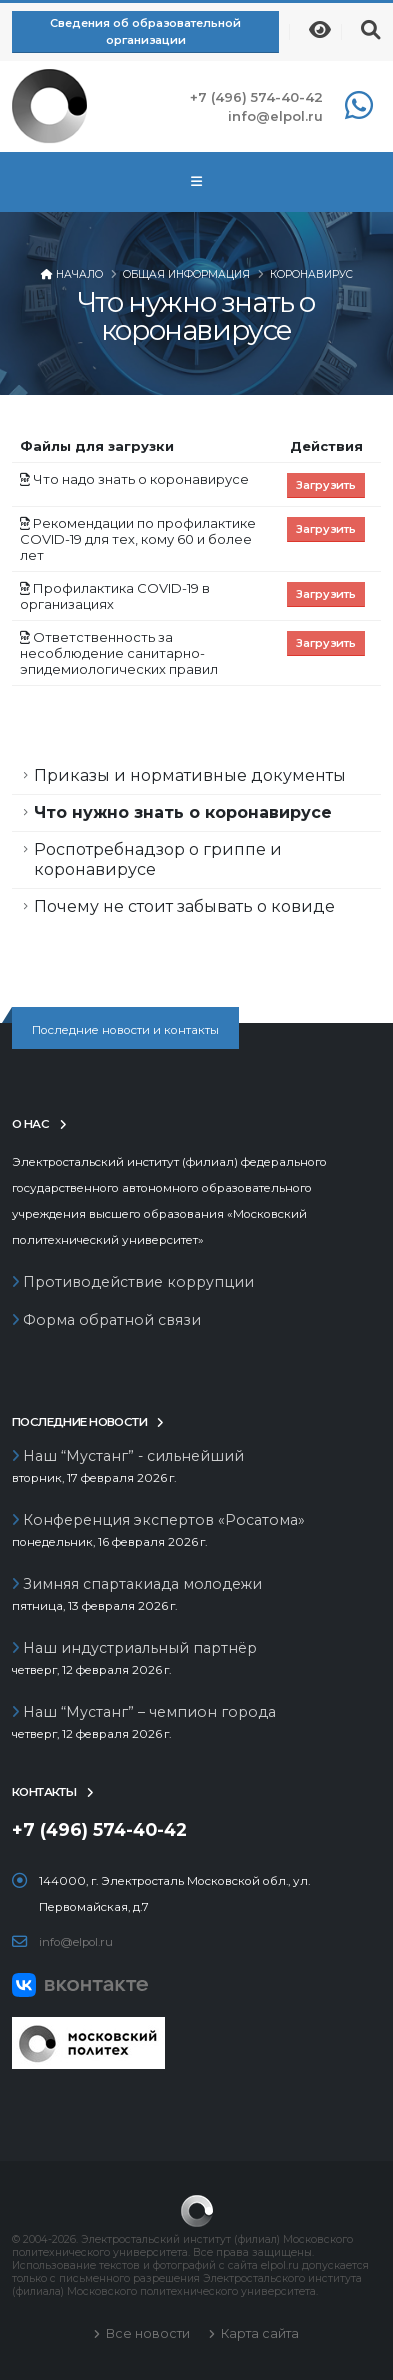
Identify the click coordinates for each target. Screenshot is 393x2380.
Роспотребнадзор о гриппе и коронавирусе (158, 859)
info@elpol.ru (275, 116)
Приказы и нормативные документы (190, 775)
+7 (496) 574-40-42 (256, 97)
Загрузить (326, 485)
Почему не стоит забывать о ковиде (184, 906)
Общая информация (186, 274)
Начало (79, 274)
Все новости (146, 2333)
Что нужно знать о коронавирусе (183, 812)
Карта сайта (258, 2333)
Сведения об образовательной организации (145, 31)
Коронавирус (311, 274)
